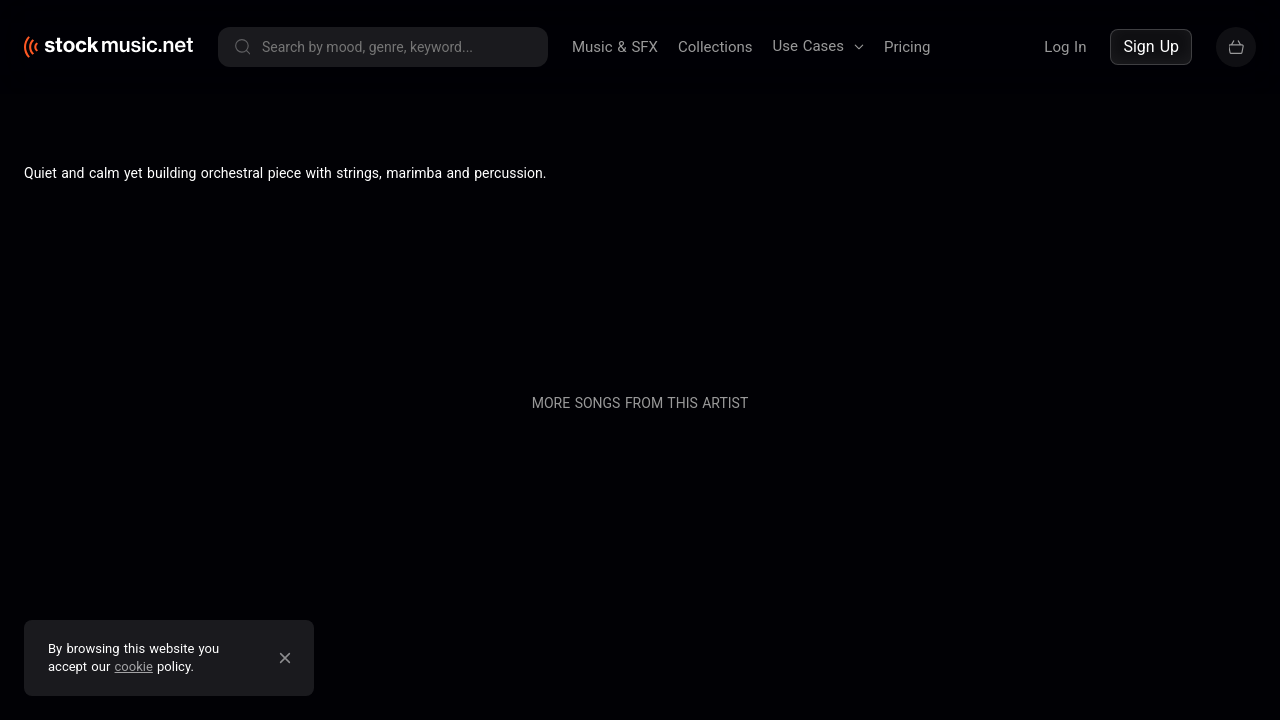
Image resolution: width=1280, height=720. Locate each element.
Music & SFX (615, 47)
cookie (134, 666)
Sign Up (1151, 46)
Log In (1065, 47)
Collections (715, 47)
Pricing (907, 47)
